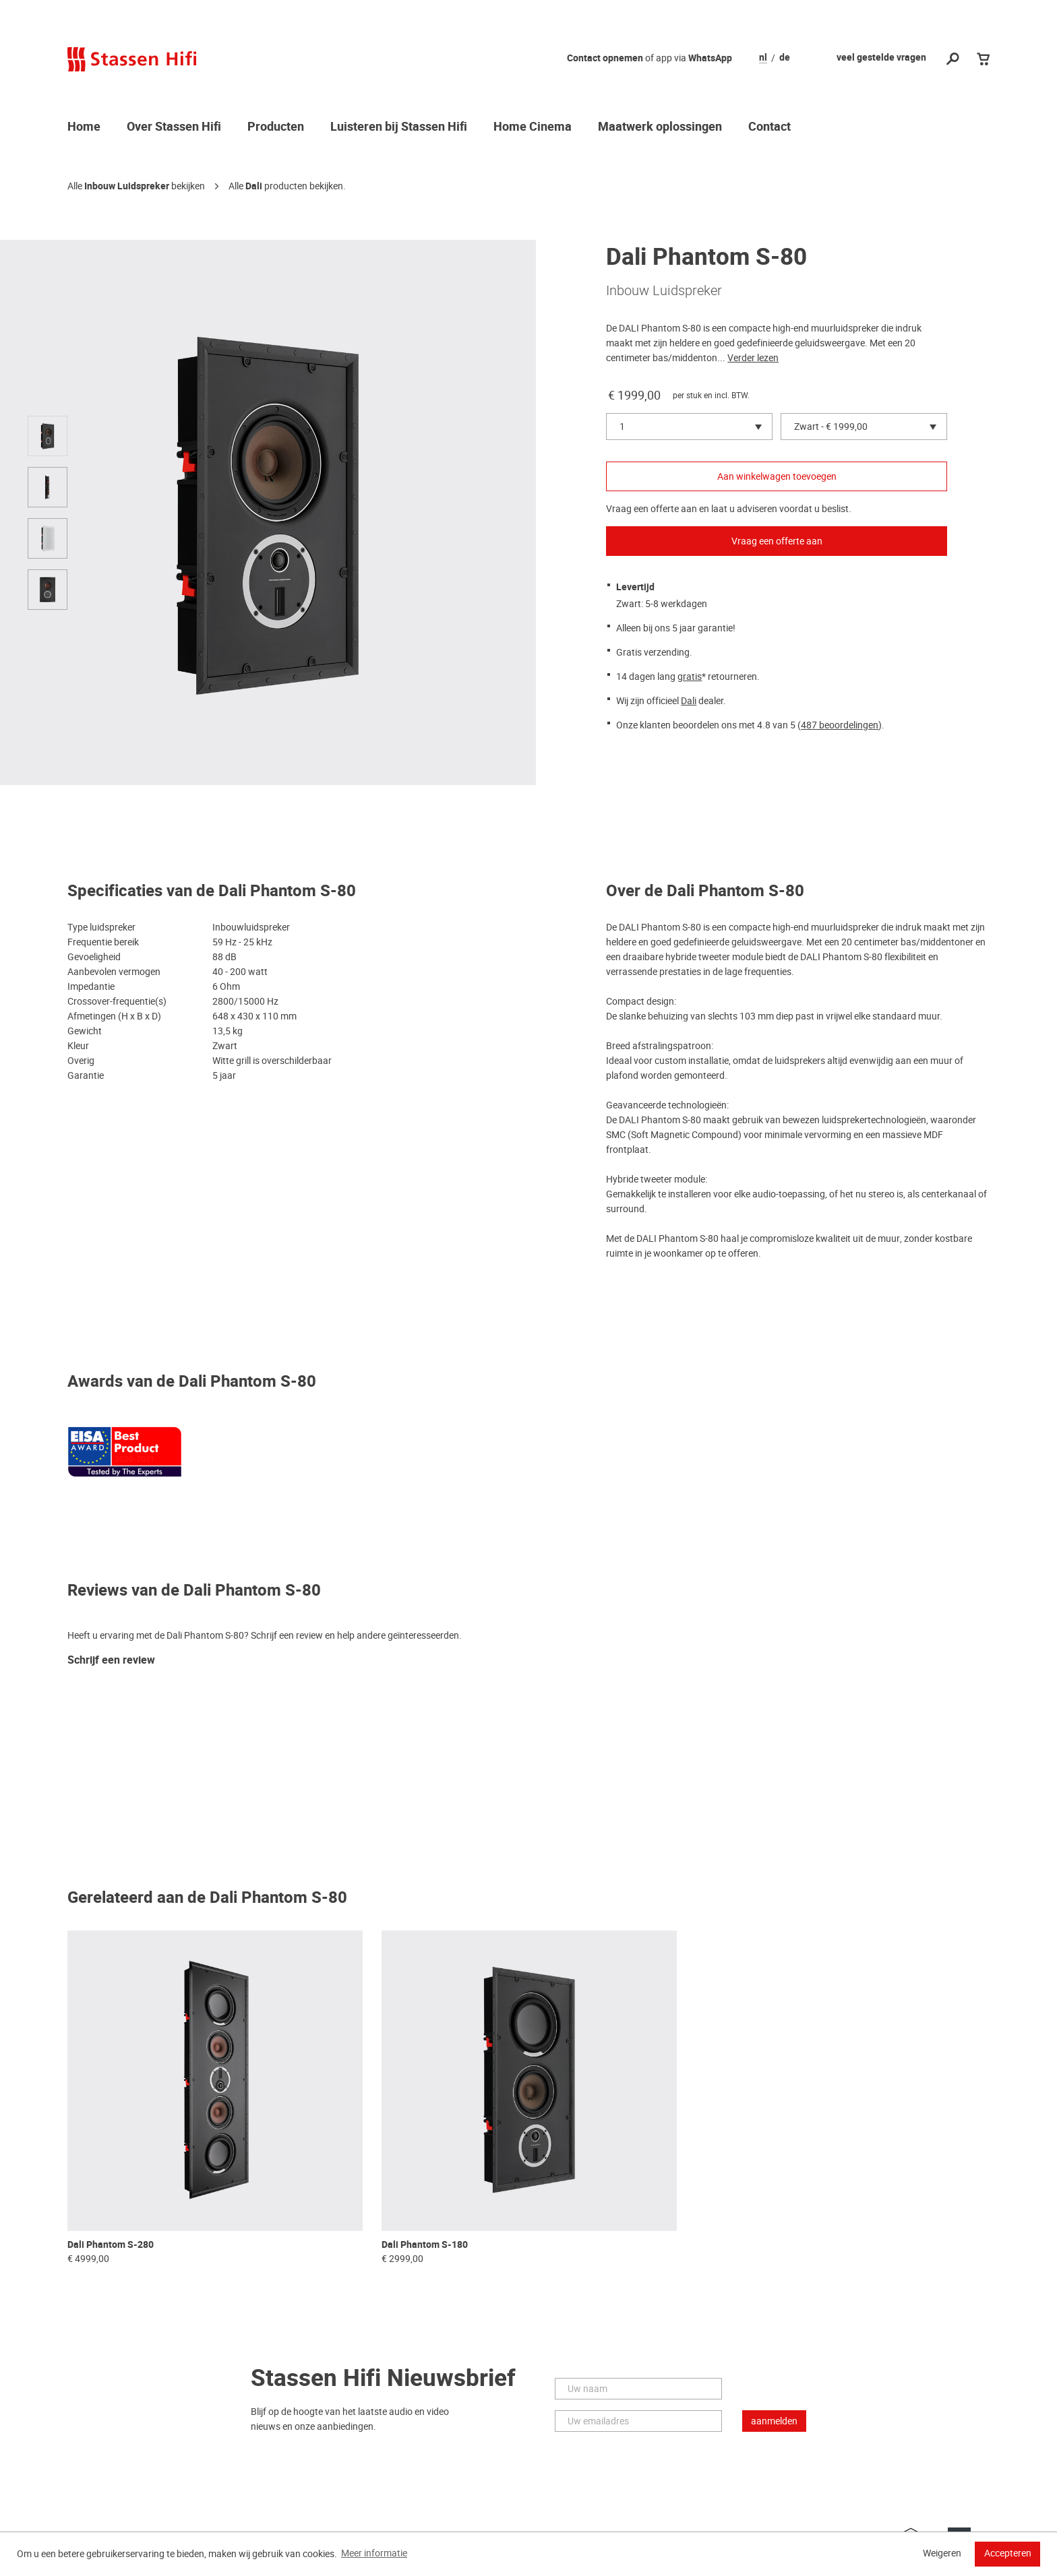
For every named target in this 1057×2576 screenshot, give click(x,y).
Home (83, 127)
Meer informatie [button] (374, 2553)
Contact (769, 127)
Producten (275, 127)
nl (763, 58)
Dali (253, 186)
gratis (689, 676)
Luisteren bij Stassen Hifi (398, 127)
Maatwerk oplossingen (660, 127)
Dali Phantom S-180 (425, 2245)
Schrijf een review (111, 1660)
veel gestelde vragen (881, 58)
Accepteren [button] (1007, 2553)
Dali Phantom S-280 (110, 2245)
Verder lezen (753, 358)
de (784, 58)
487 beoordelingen (839, 725)
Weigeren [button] (942, 2553)
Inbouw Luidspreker (126, 186)
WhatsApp (710, 58)
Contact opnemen (605, 58)
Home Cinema (532, 127)
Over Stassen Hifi (174, 127)
